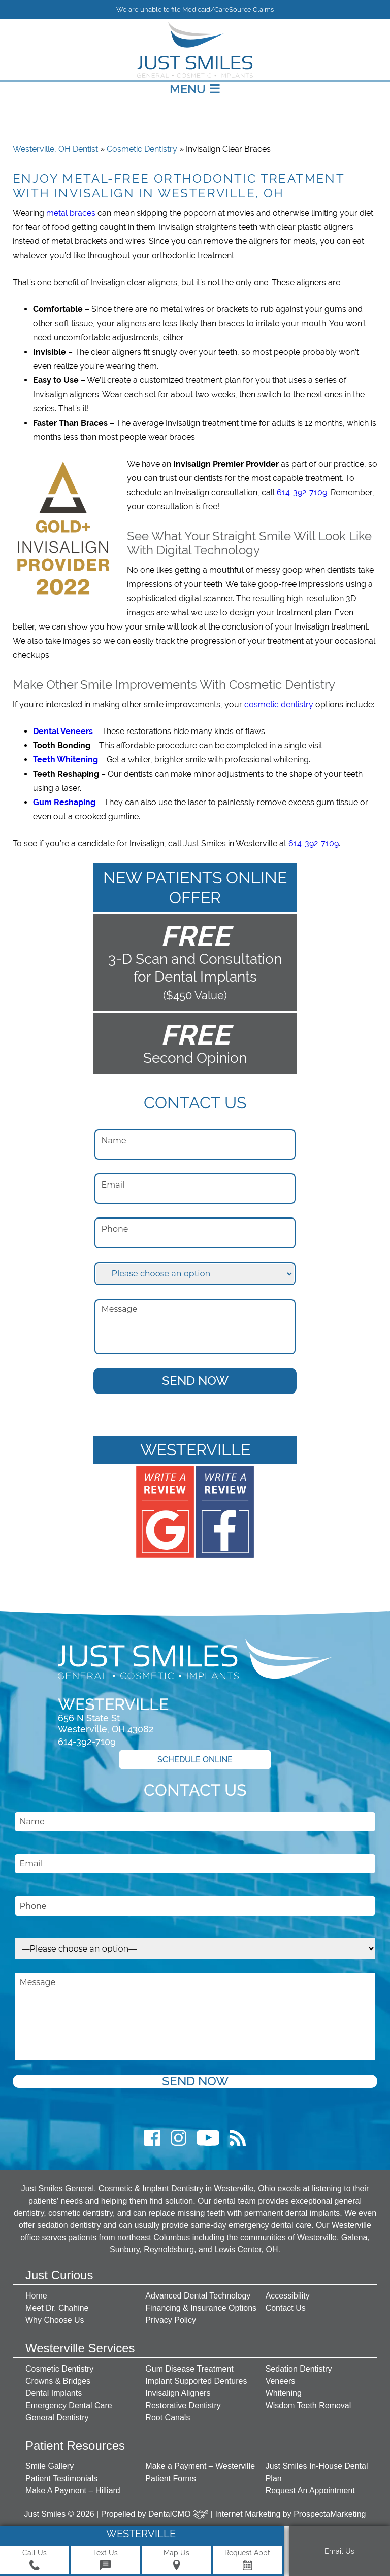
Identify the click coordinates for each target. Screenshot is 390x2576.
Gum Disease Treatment (189, 2368)
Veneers (281, 2381)
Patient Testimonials (61, 2478)
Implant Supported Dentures (196, 2381)
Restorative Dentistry (183, 2405)
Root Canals (167, 2417)
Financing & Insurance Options (200, 2308)
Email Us (339, 2551)
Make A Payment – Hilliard (72, 2490)
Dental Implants (53, 2393)
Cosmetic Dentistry (142, 149)
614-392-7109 (302, 492)
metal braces (70, 213)
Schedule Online (195, 1759)
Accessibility (288, 2295)
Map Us (176, 2559)
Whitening (284, 2393)
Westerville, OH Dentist (55, 149)
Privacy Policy (170, 2320)
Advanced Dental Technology (197, 2295)
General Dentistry (57, 2417)
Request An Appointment (310, 2490)
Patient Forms (170, 2478)
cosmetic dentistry (278, 704)
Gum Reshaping (64, 802)
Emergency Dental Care (68, 2405)
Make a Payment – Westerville (200, 2466)
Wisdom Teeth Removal (308, 2405)
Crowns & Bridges (57, 2381)
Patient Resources (75, 2445)
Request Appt (247, 2559)
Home (36, 2295)
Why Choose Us (54, 2320)
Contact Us (286, 2308)
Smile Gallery (49, 2466)
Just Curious (59, 2275)
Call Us (34, 2559)
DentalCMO (178, 2514)
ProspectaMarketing (330, 2514)
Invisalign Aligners (177, 2393)
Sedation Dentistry (299, 2368)
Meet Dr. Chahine (57, 2308)
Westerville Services (80, 2348)
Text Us (105, 2559)
